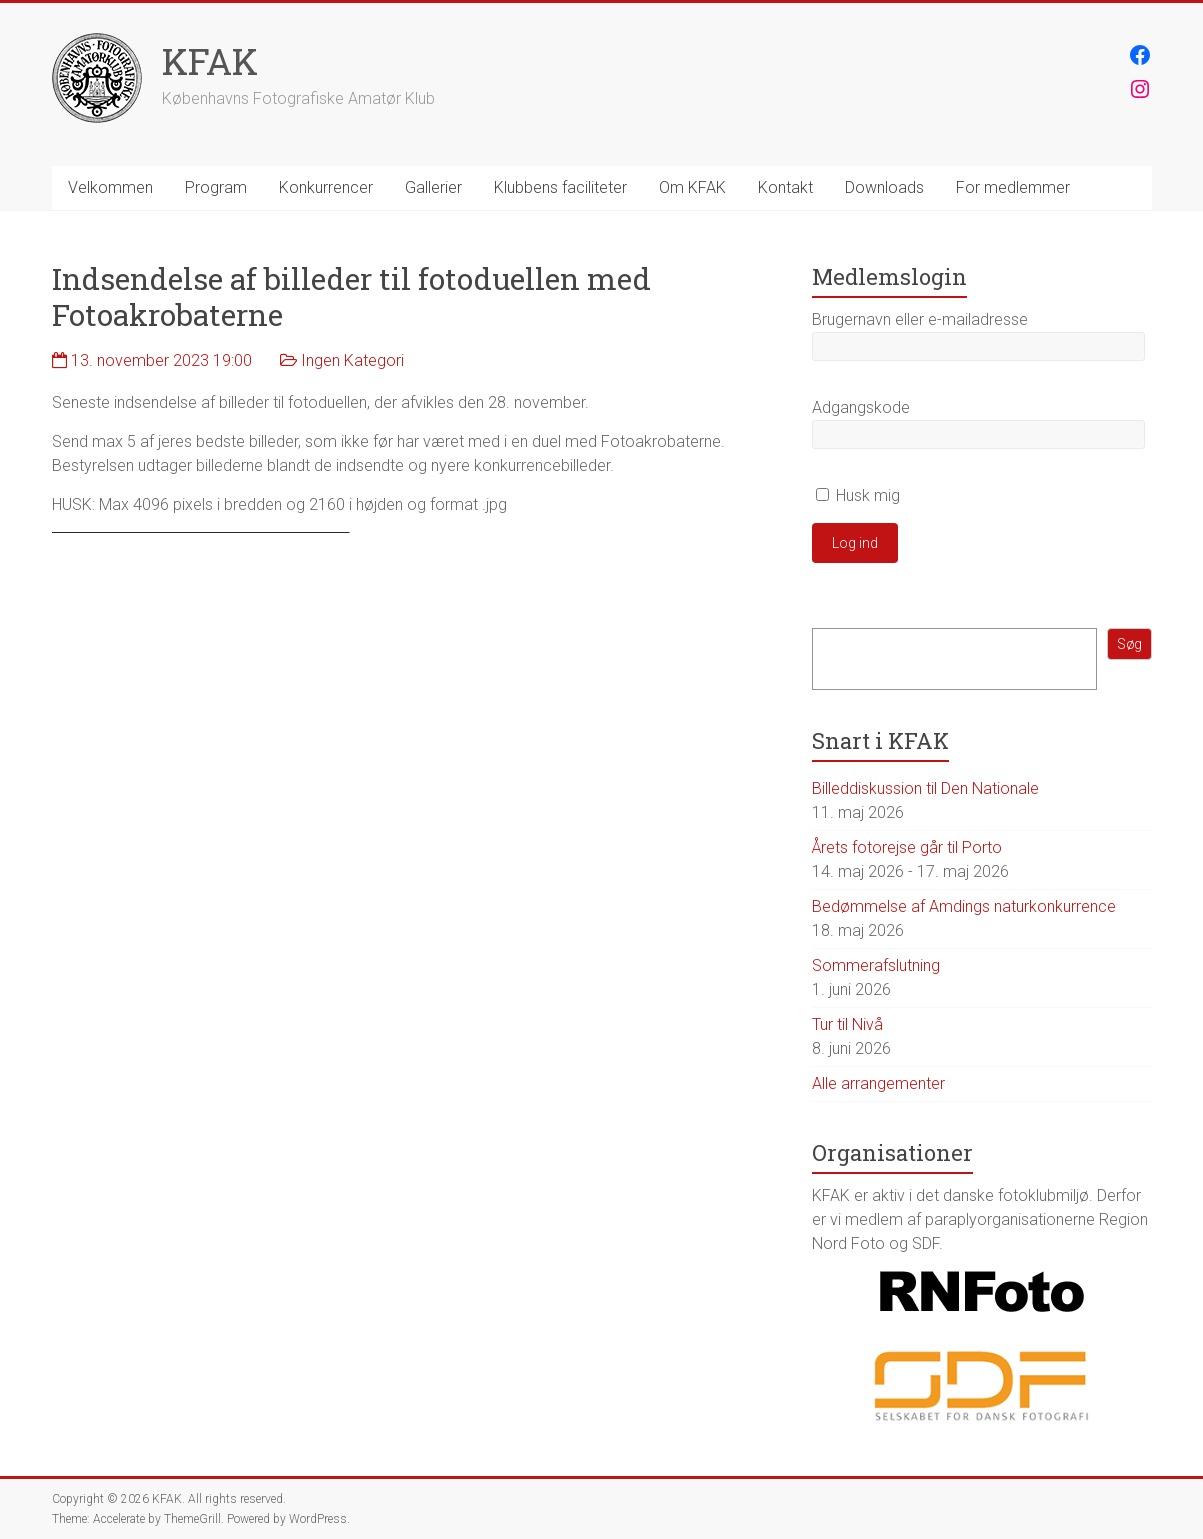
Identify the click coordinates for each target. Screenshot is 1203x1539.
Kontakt (785, 187)
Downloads (884, 187)
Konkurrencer (326, 187)
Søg (1129, 644)
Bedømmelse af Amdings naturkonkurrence (964, 906)
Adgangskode (861, 407)
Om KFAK (692, 187)
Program (216, 187)
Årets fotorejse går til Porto (907, 847)
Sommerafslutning (876, 965)
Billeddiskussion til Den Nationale (925, 788)
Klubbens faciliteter (560, 187)
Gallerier (433, 187)
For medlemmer (1013, 187)
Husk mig (858, 495)
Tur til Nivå (847, 1024)
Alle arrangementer (878, 1083)
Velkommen (110, 187)
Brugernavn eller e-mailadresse (920, 319)
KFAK (210, 61)
